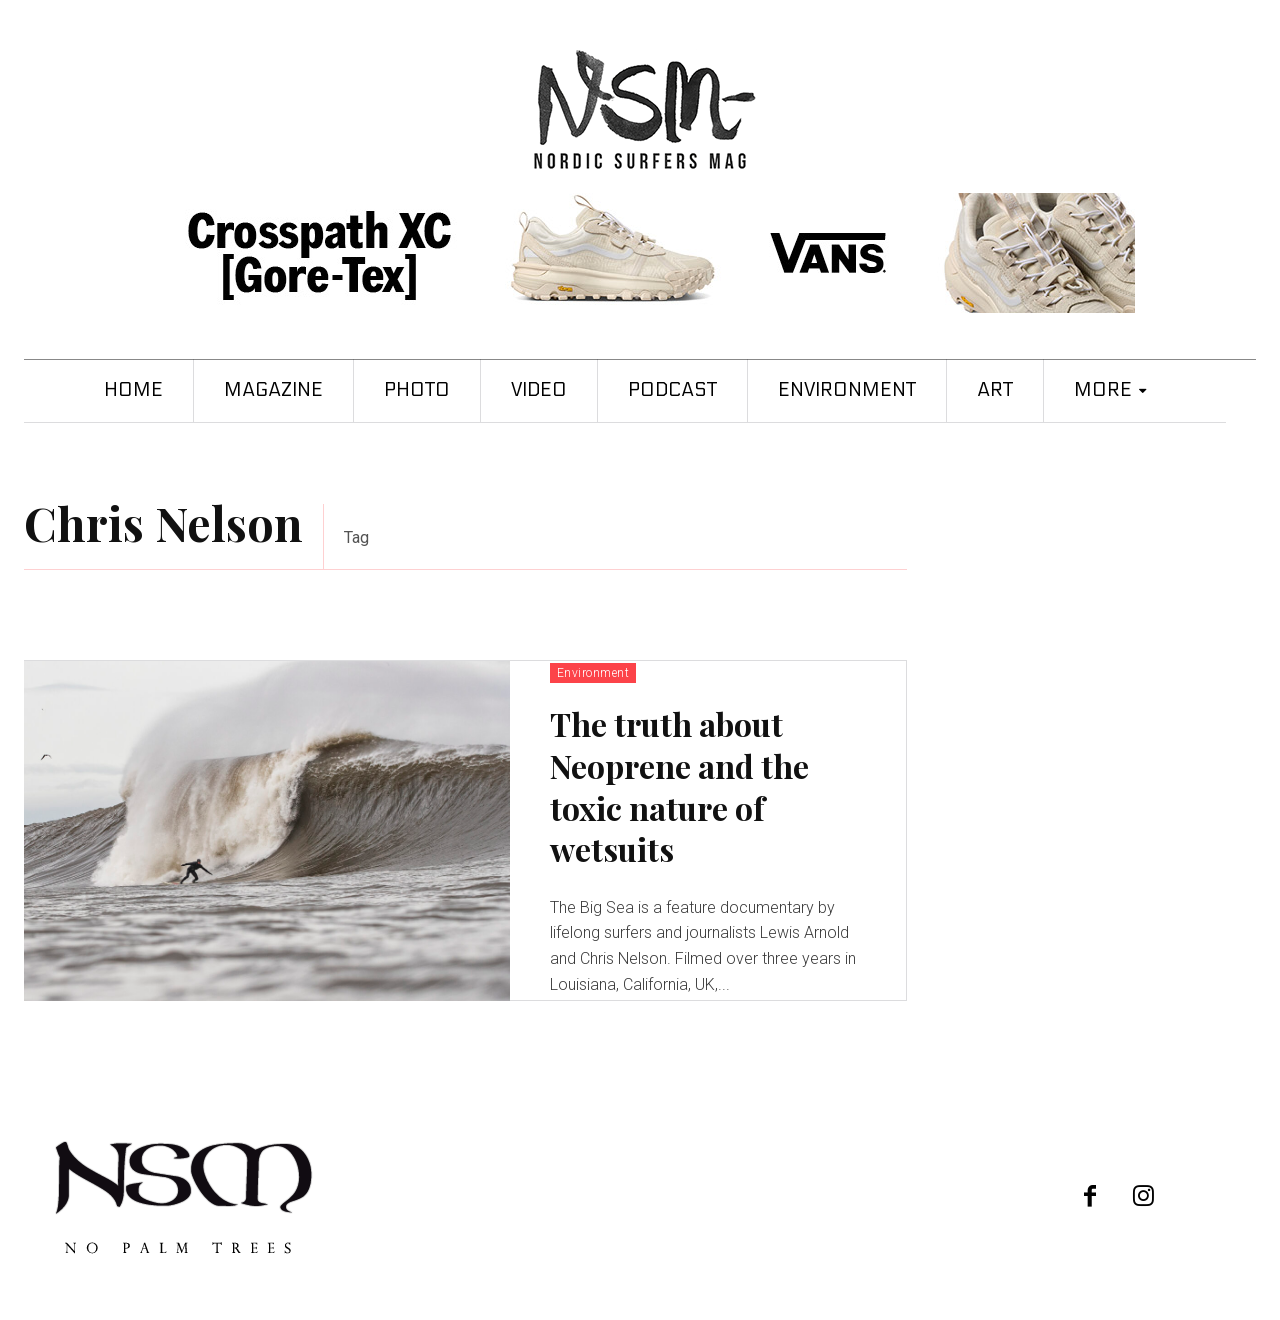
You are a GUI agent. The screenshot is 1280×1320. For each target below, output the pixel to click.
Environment (593, 673)
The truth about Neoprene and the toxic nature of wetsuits (679, 786)
